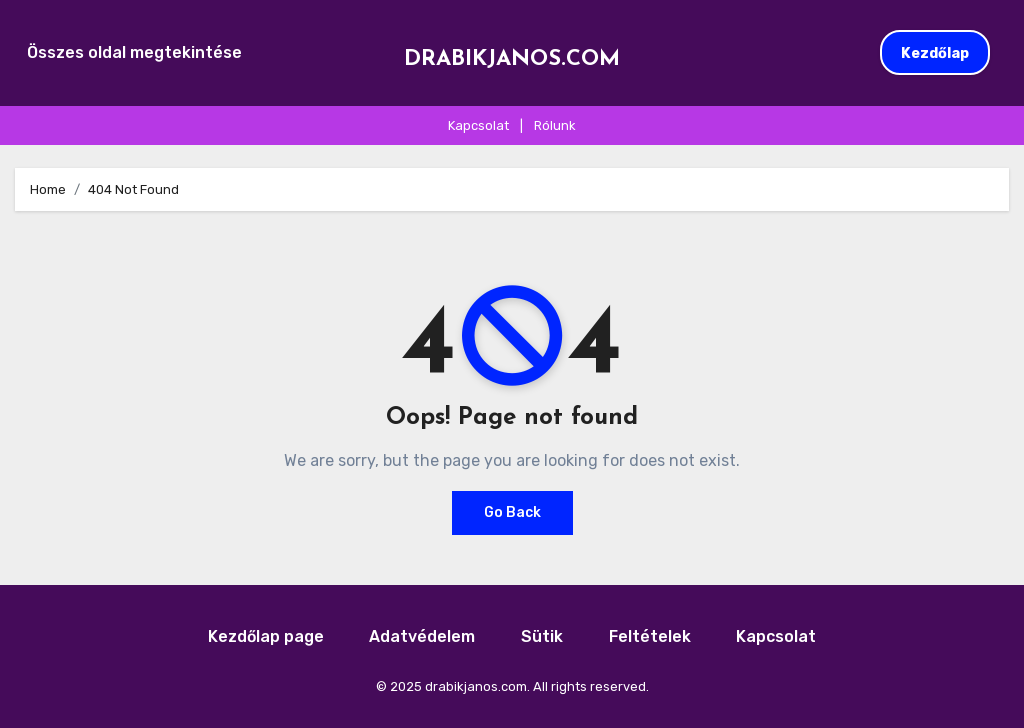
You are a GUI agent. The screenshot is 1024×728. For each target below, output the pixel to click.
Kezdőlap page (266, 636)
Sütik (542, 636)
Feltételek (650, 636)
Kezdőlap (935, 53)
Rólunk (555, 125)
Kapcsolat (478, 125)
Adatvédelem (422, 636)
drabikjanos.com (512, 59)
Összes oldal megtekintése (134, 52)
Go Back (512, 512)
